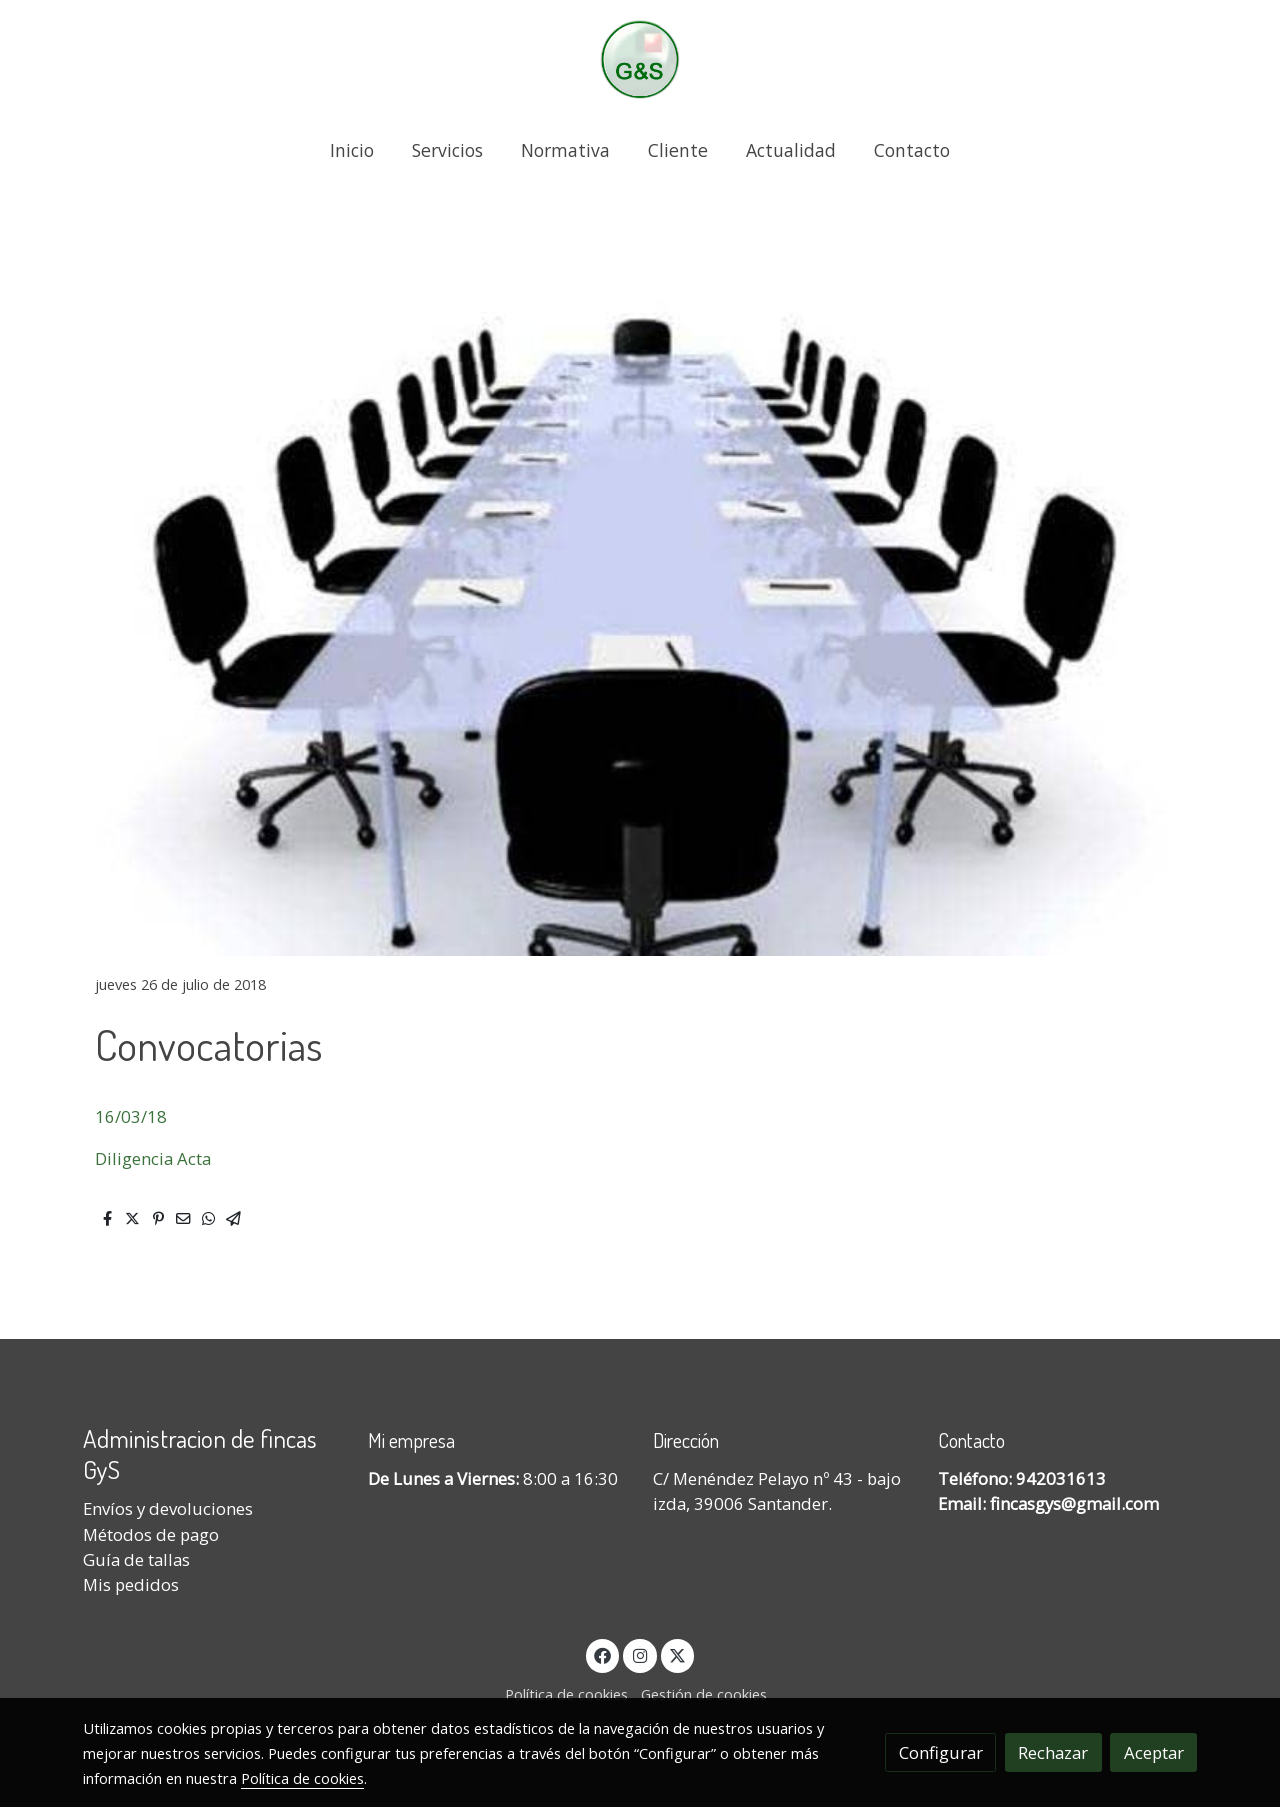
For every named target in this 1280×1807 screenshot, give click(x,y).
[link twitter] (678, 1654)
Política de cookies (566, 1694)
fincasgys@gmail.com (1074, 1503)
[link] (640, 59)
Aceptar (1154, 1752)
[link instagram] (640, 1654)
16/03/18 (131, 1116)
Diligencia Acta (155, 1158)
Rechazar (1053, 1752)
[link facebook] (603, 1654)
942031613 (1061, 1478)
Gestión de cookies (704, 1694)
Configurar (941, 1752)
